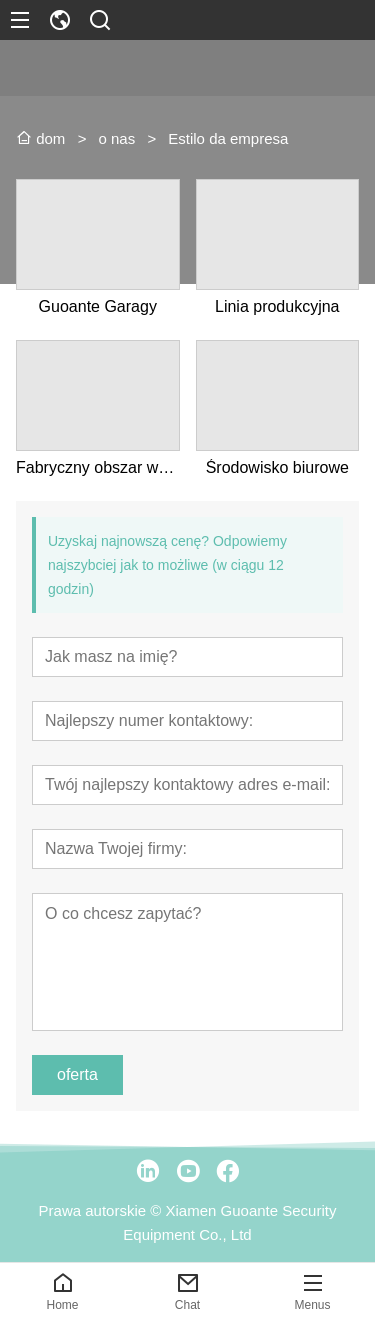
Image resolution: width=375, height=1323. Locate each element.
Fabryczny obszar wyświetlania (98, 467)
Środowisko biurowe (277, 467)
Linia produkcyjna (277, 306)
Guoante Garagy (98, 306)
